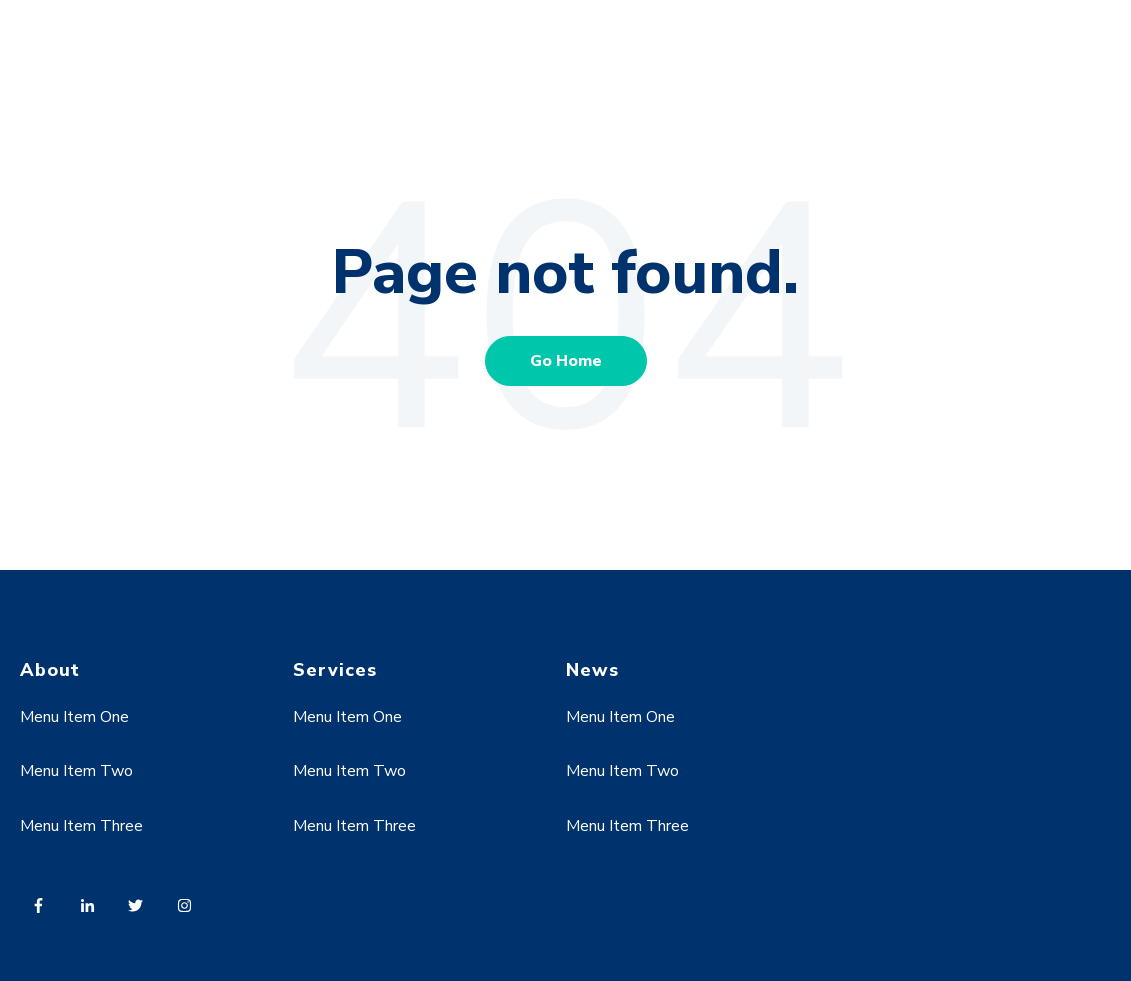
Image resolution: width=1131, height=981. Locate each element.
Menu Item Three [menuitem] (81, 826)
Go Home (566, 361)
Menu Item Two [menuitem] (76, 771)
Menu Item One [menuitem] (74, 717)
